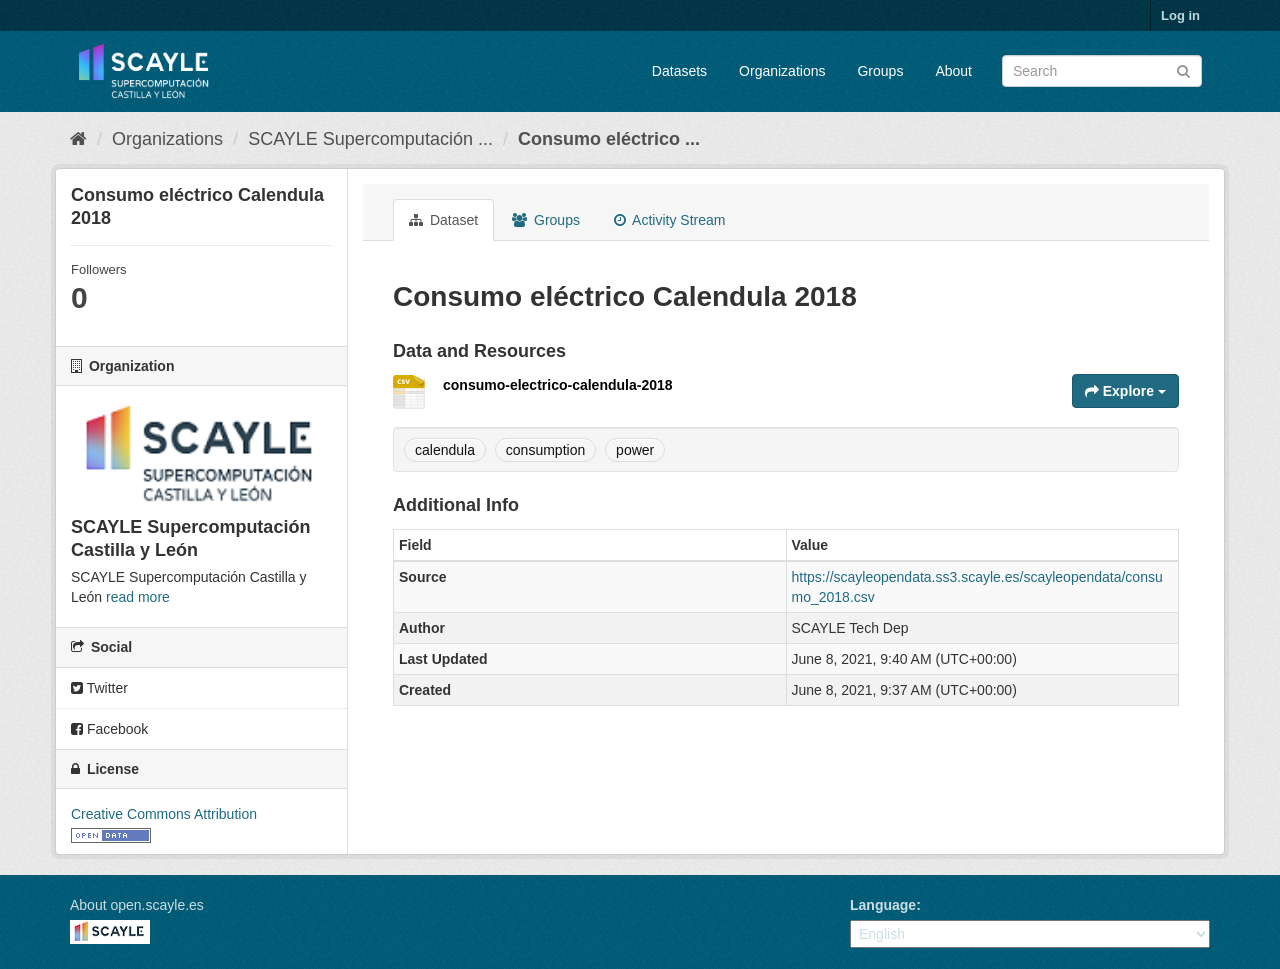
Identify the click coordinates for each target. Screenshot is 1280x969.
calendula (445, 450)
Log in (1180, 15)
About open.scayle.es (137, 905)
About (953, 71)
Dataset (443, 220)
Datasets (679, 71)
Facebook (109, 729)
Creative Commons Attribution (164, 814)
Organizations (782, 71)
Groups (880, 71)
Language (883, 905)
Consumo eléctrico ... (609, 139)
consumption (545, 450)
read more (138, 597)
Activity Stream (669, 220)
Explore (1125, 391)
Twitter (99, 688)
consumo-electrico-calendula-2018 (558, 385)
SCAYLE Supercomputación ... (370, 139)
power (635, 450)
